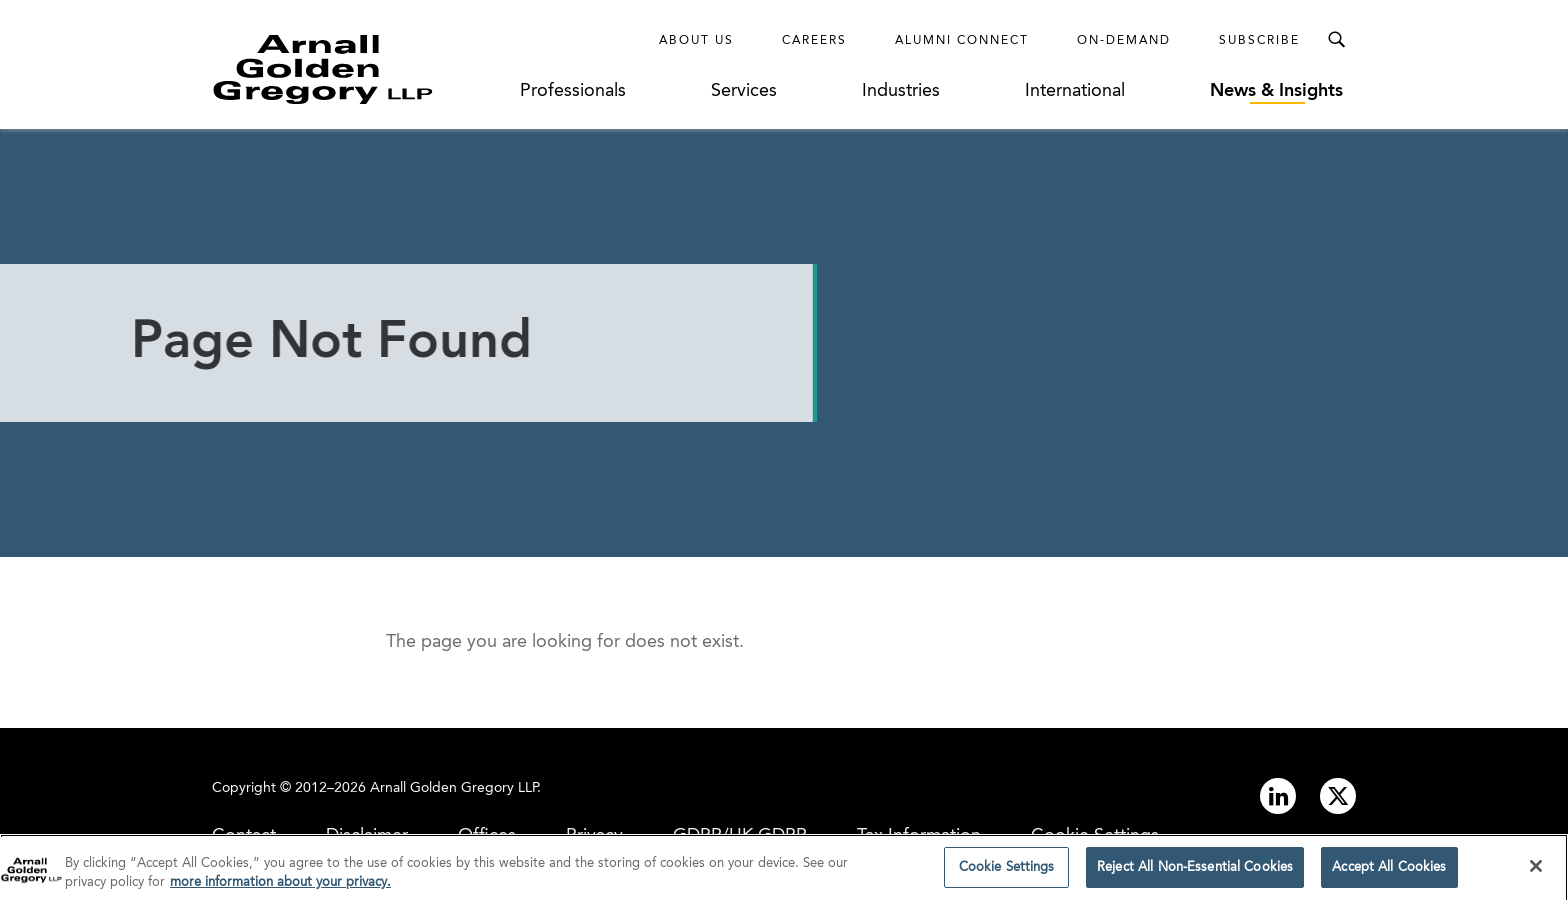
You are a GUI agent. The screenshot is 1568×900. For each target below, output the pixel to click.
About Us (696, 41)
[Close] (1536, 872)
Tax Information (919, 836)
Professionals (573, 91)
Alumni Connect (962, 41)
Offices (487, 836)
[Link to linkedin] (1278, 796)
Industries (901, 91)
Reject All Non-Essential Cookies (1195, 873)
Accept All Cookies (1389, 873)
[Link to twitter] (1338, 796)
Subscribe (1259, 41)
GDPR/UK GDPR (740, 836)
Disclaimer (367, 836)
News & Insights (1276, 91)
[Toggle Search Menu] (1336, 40)
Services (744, 91)
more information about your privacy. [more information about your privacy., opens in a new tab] (280, 888)
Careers (814, 41)
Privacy (594, 836)
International (1075, 91)
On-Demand (1124, 41)
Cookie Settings (1095, 836)
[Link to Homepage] (360, 69)
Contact (244, 836)
